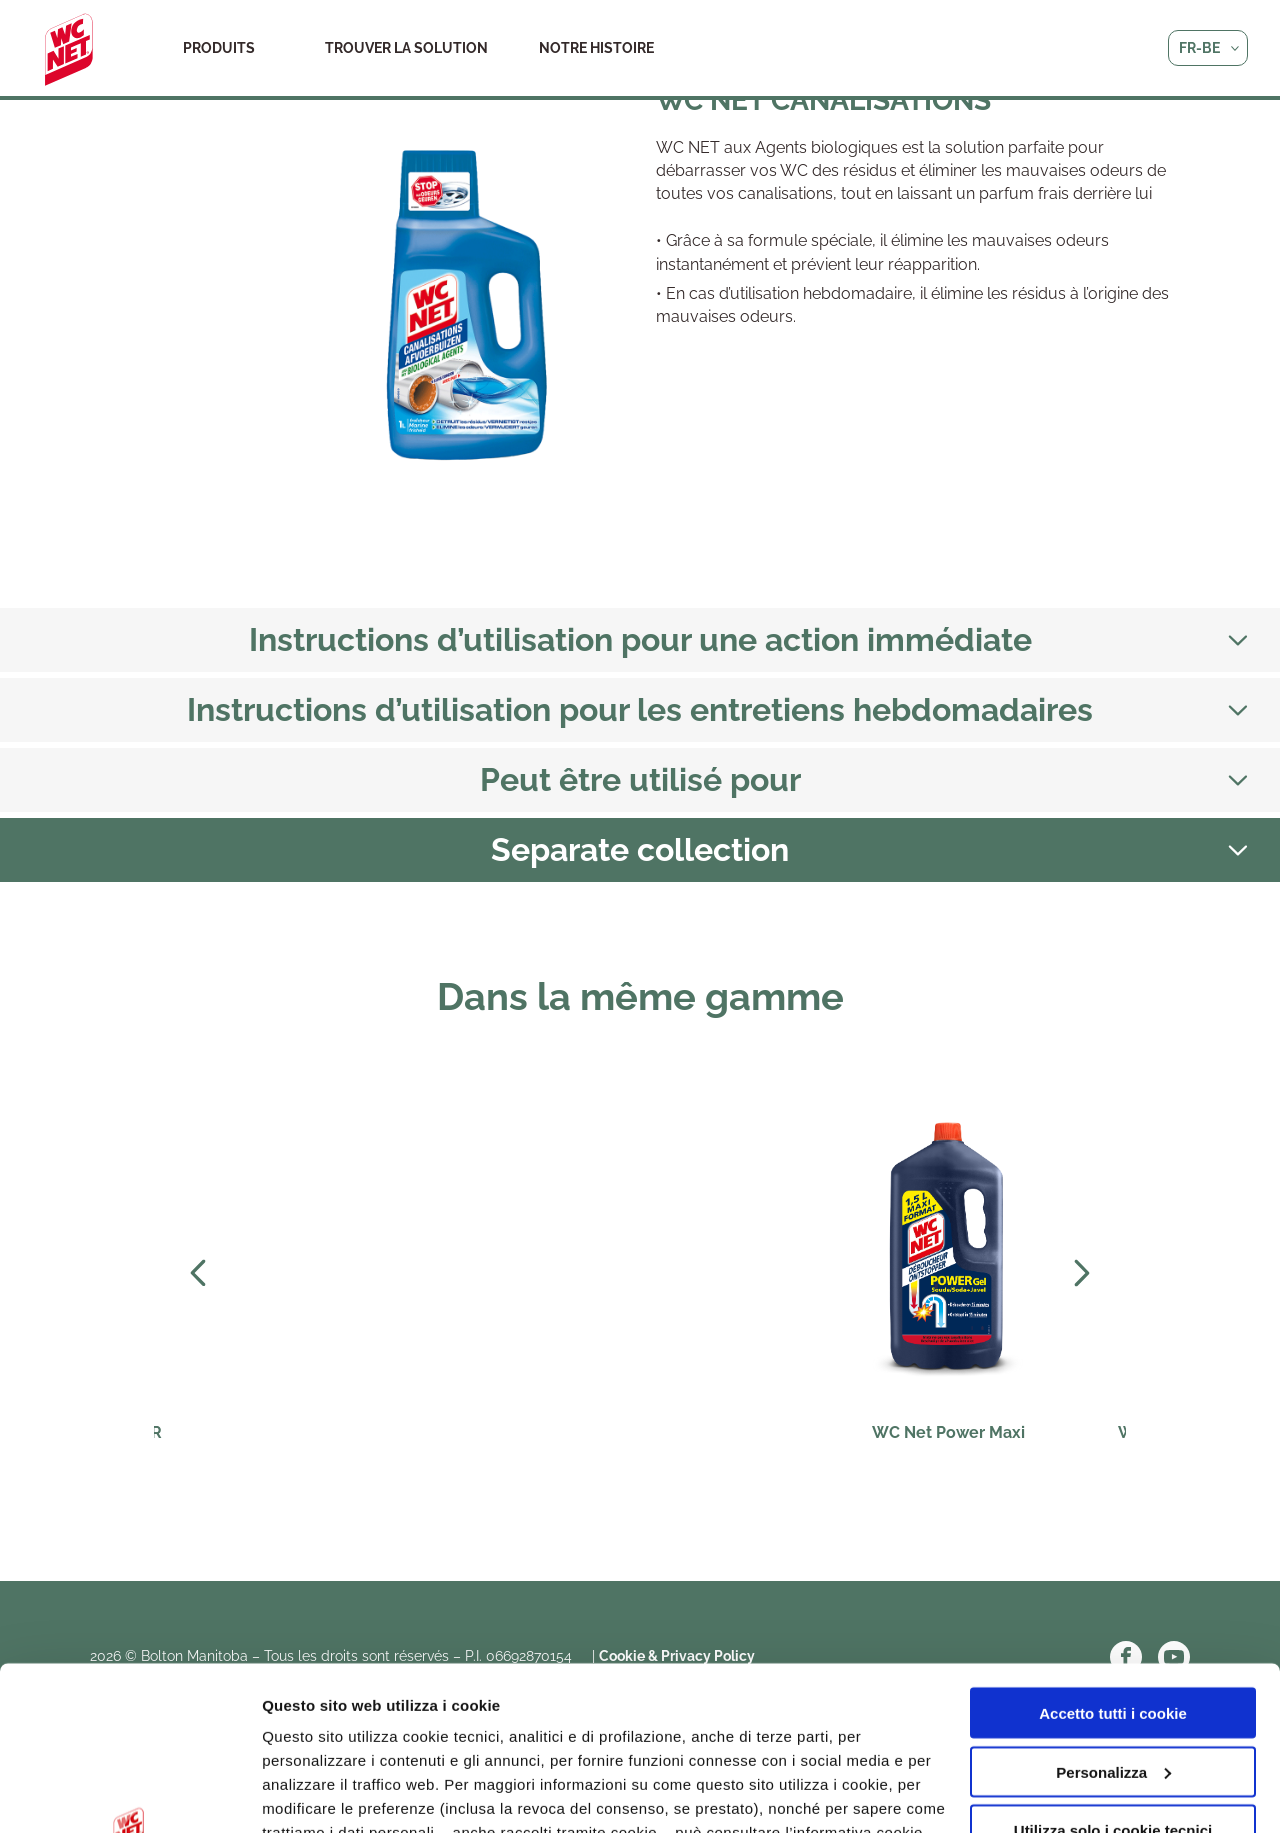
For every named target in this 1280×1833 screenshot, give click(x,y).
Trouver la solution (406, 48)
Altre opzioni (308, 1793)
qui (580, 1692)
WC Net (69, 50)
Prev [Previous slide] (199, 1273)
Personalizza (1113, 1608)
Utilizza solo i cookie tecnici (1113, 1666)
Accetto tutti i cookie (1113, 1549)
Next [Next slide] (1082, 1273)
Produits (219, 48)
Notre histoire (596, 48)
